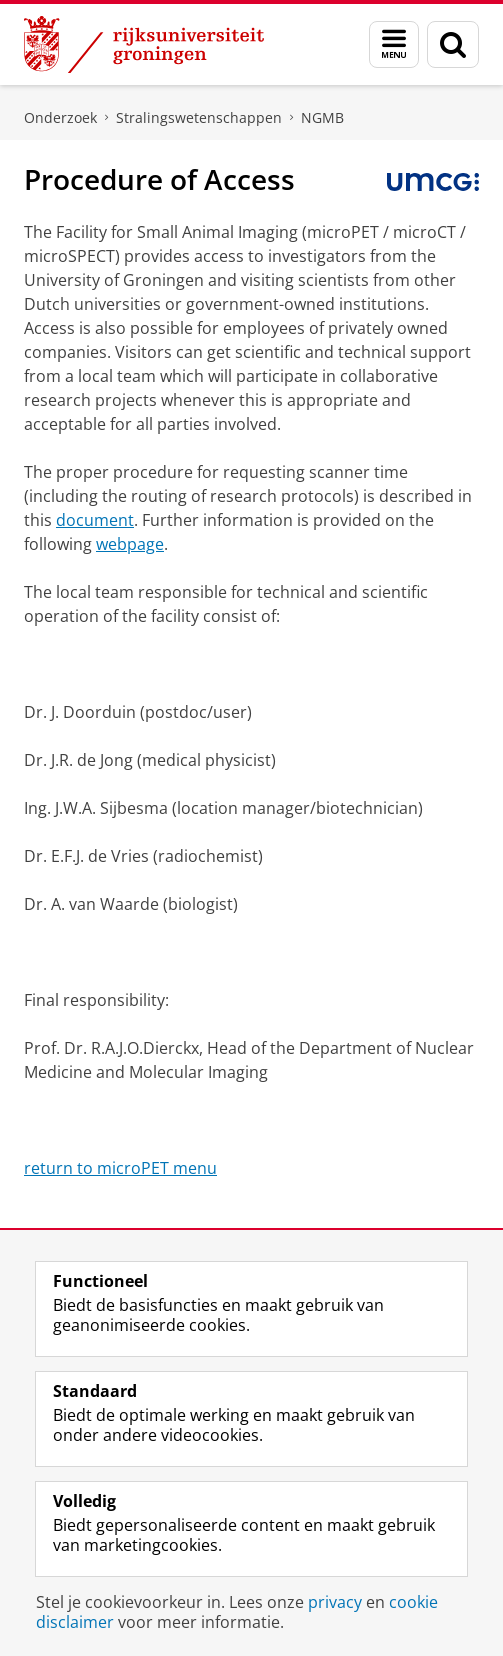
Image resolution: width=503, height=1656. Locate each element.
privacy (335, 1602)
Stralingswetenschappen (199, 117)
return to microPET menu (120, 1168)
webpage (130, 544)
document (95, 520)
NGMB (322, 117)
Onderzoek (60, 117)
